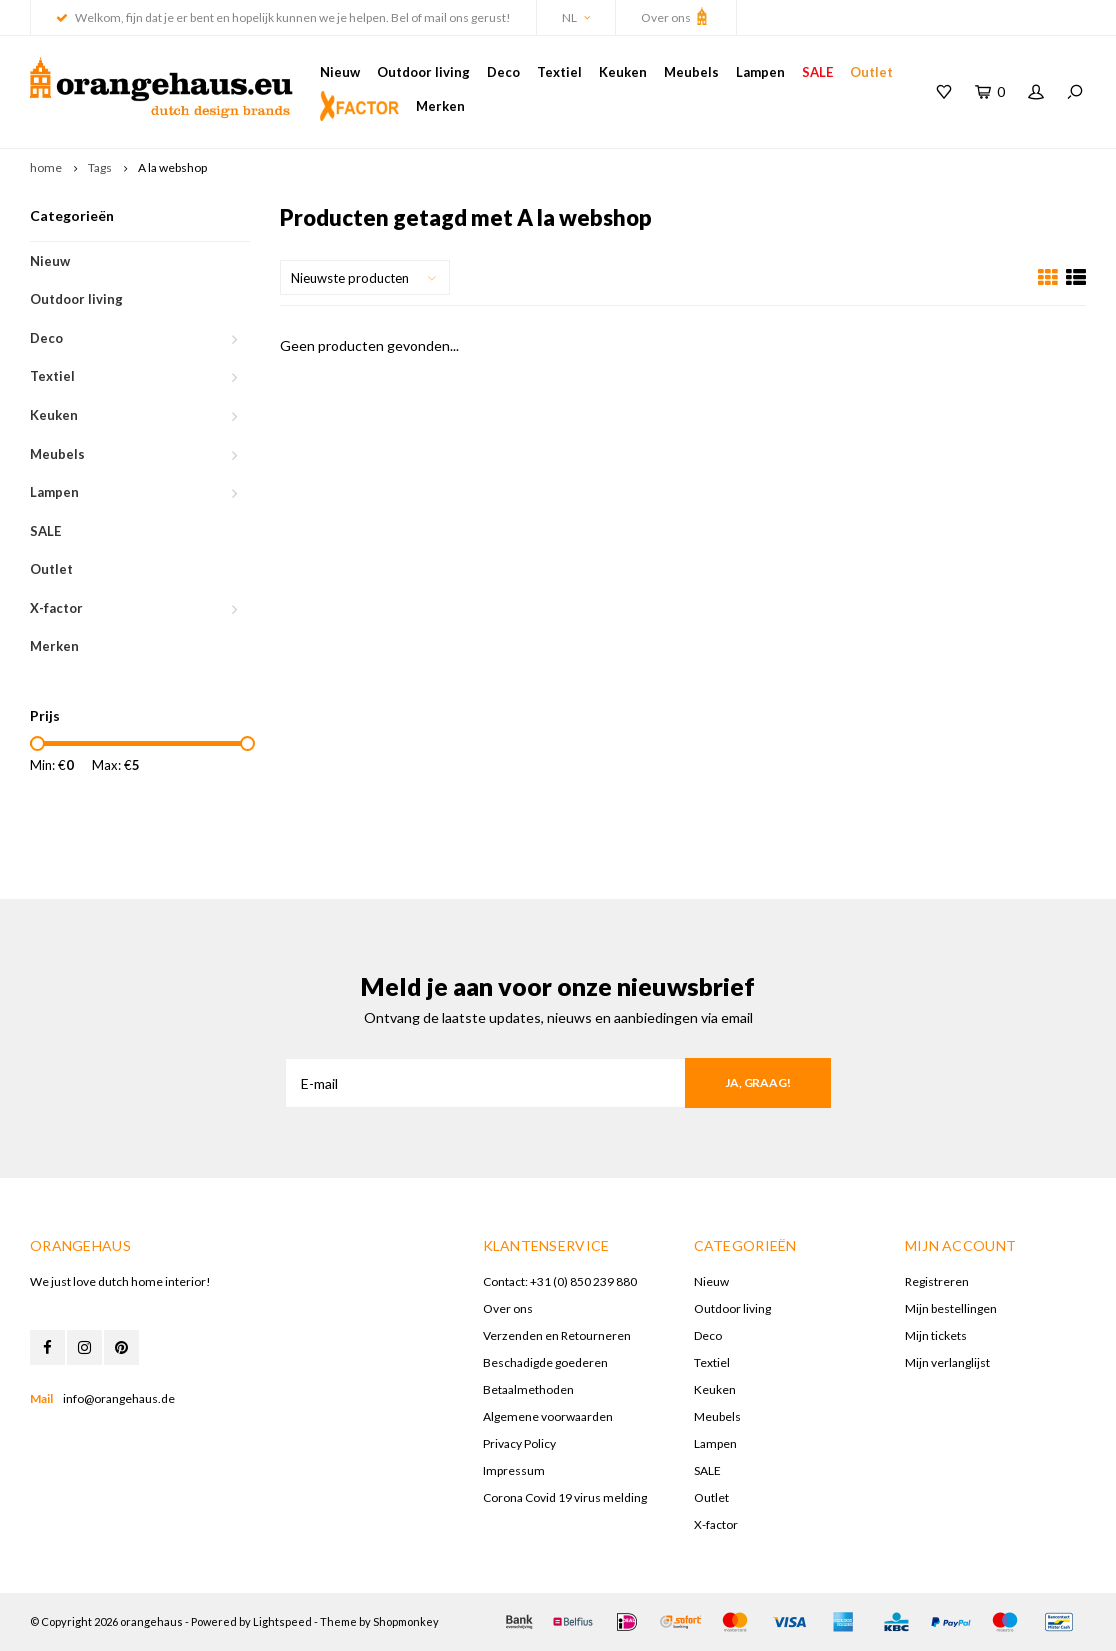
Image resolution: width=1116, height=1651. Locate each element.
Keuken (623, 72)
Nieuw (340, 72)
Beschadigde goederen (545, 1362)
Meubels (691, 72)
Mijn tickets (936, 1335)
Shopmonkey (406, 1621)
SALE (817, 72)
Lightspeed (282, 1621)
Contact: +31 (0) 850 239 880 (560, 1281)
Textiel (559, 72)
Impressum (514, 1470)
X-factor (56, 608)
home (46, 167)
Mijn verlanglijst (947, 1362)
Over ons (676, 16)
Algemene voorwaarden (548, 1416)
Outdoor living (423, 72)
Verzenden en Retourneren (557, 1335)
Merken (440, 106)
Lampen (760, 72)
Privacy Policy (519, 1443)
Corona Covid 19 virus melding (565, 1497)
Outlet (871, 72)
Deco (503, 72)
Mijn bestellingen (951, 1308)
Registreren (937, 1281)
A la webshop (172, 167)
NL (576, 17)
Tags (100, 167)
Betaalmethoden (528, 1389)
